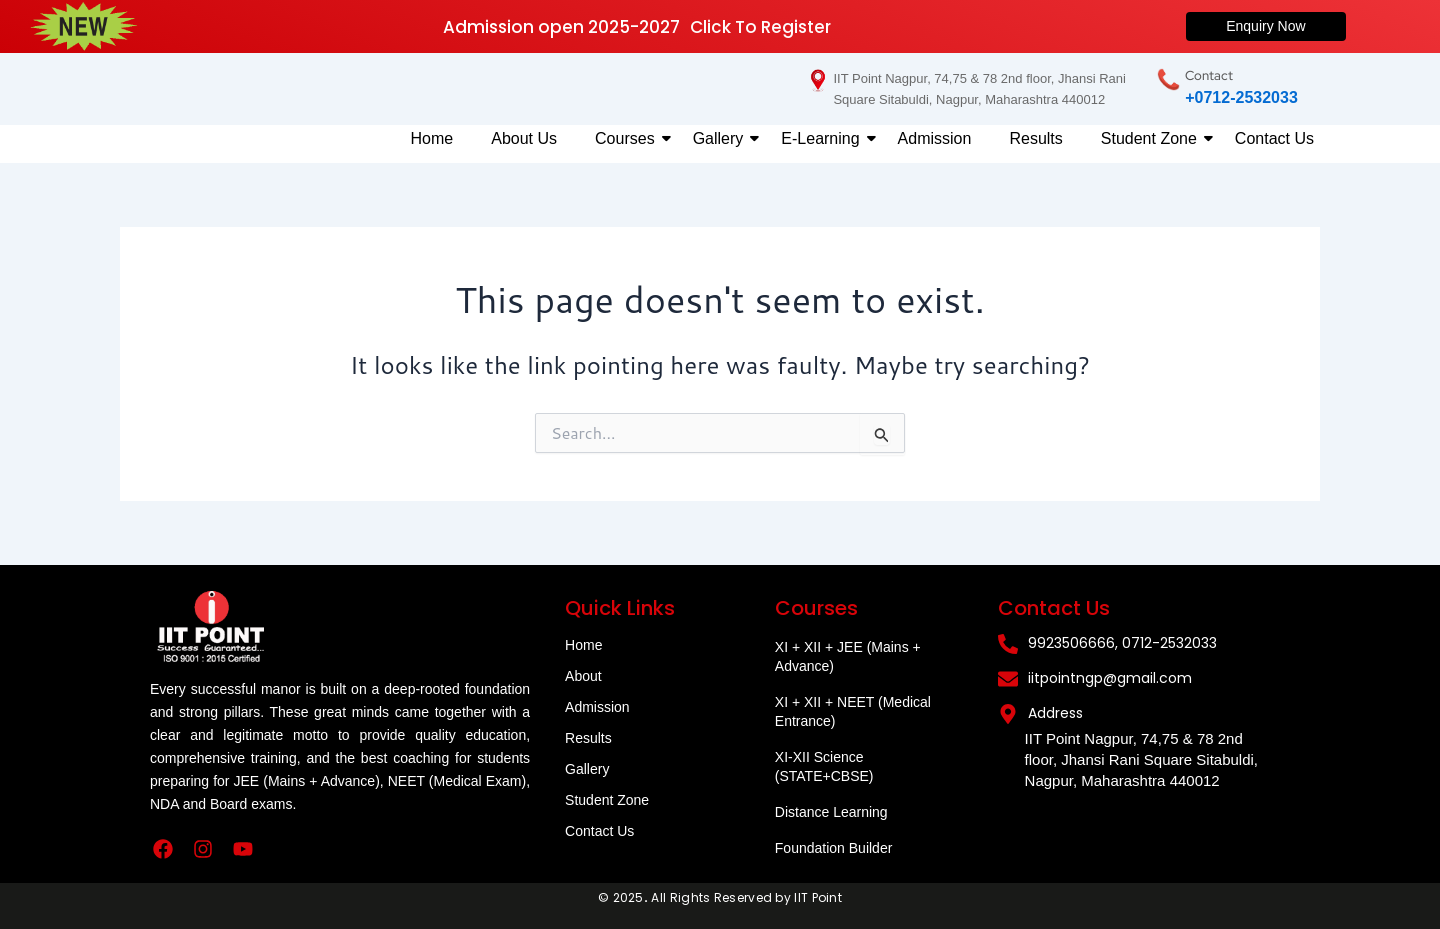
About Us (524, 138)
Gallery (722, 138)
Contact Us (1274, 138)
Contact (1209, 75)
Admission (935, 138)
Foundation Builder (834, 848)
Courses (629, 138)
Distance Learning (831, 812)
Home (432, 138)
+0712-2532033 (1241, 97)
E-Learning (824, 138)
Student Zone (1153, 138)
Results (1035, 138)
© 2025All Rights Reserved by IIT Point (720, 897)
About (583, 676)
